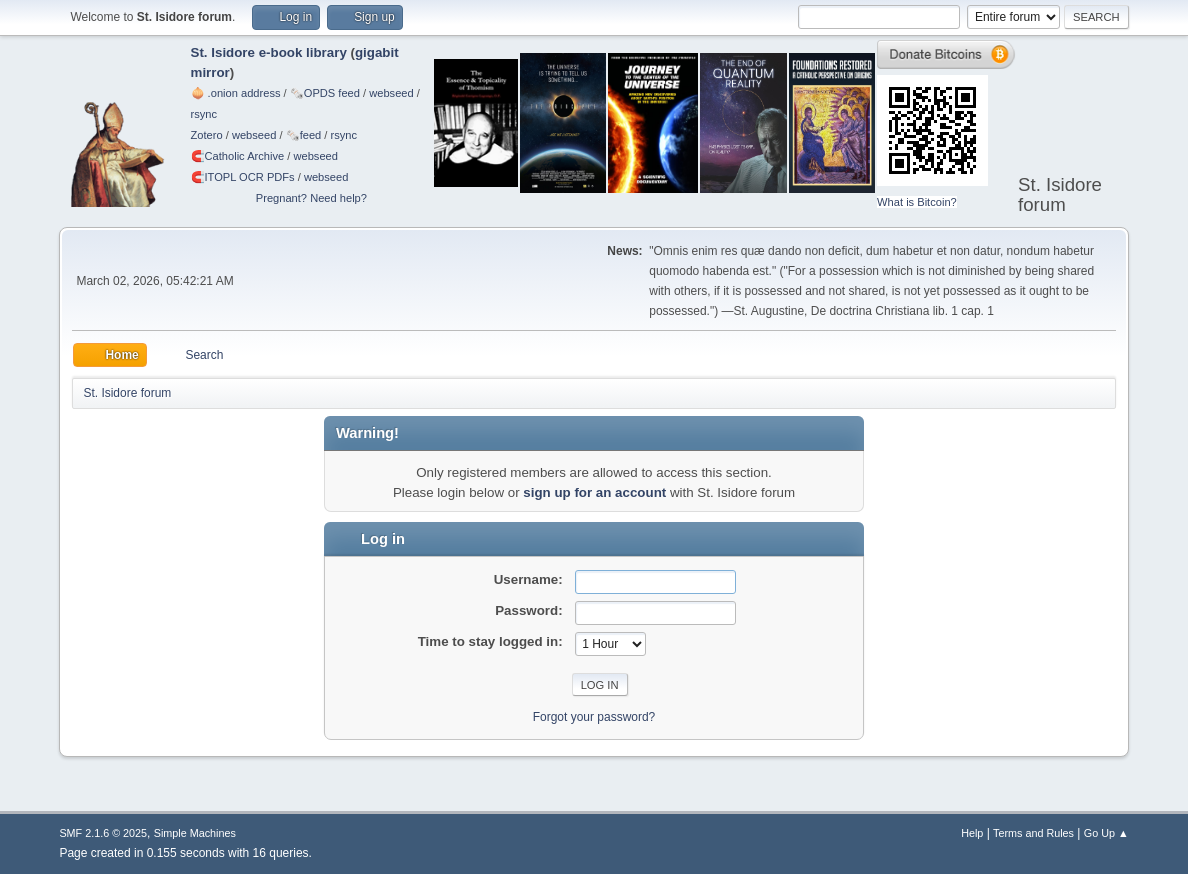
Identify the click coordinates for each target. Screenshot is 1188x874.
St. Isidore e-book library (269, 52)
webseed (391, 93)
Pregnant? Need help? (311, 198)
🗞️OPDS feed (325, 93)
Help (972, 833)
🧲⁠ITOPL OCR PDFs (243, 177)
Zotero (207, 135)
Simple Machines (195, 833)
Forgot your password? (594, 717)
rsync (204, 114)
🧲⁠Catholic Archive (238, 156)
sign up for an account (594, 492)
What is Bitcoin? (917, 202)
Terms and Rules (1033, 833)
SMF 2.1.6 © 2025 (103, 833)
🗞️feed (304, 135)
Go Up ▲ (1106, 833)
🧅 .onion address (236, 93)
